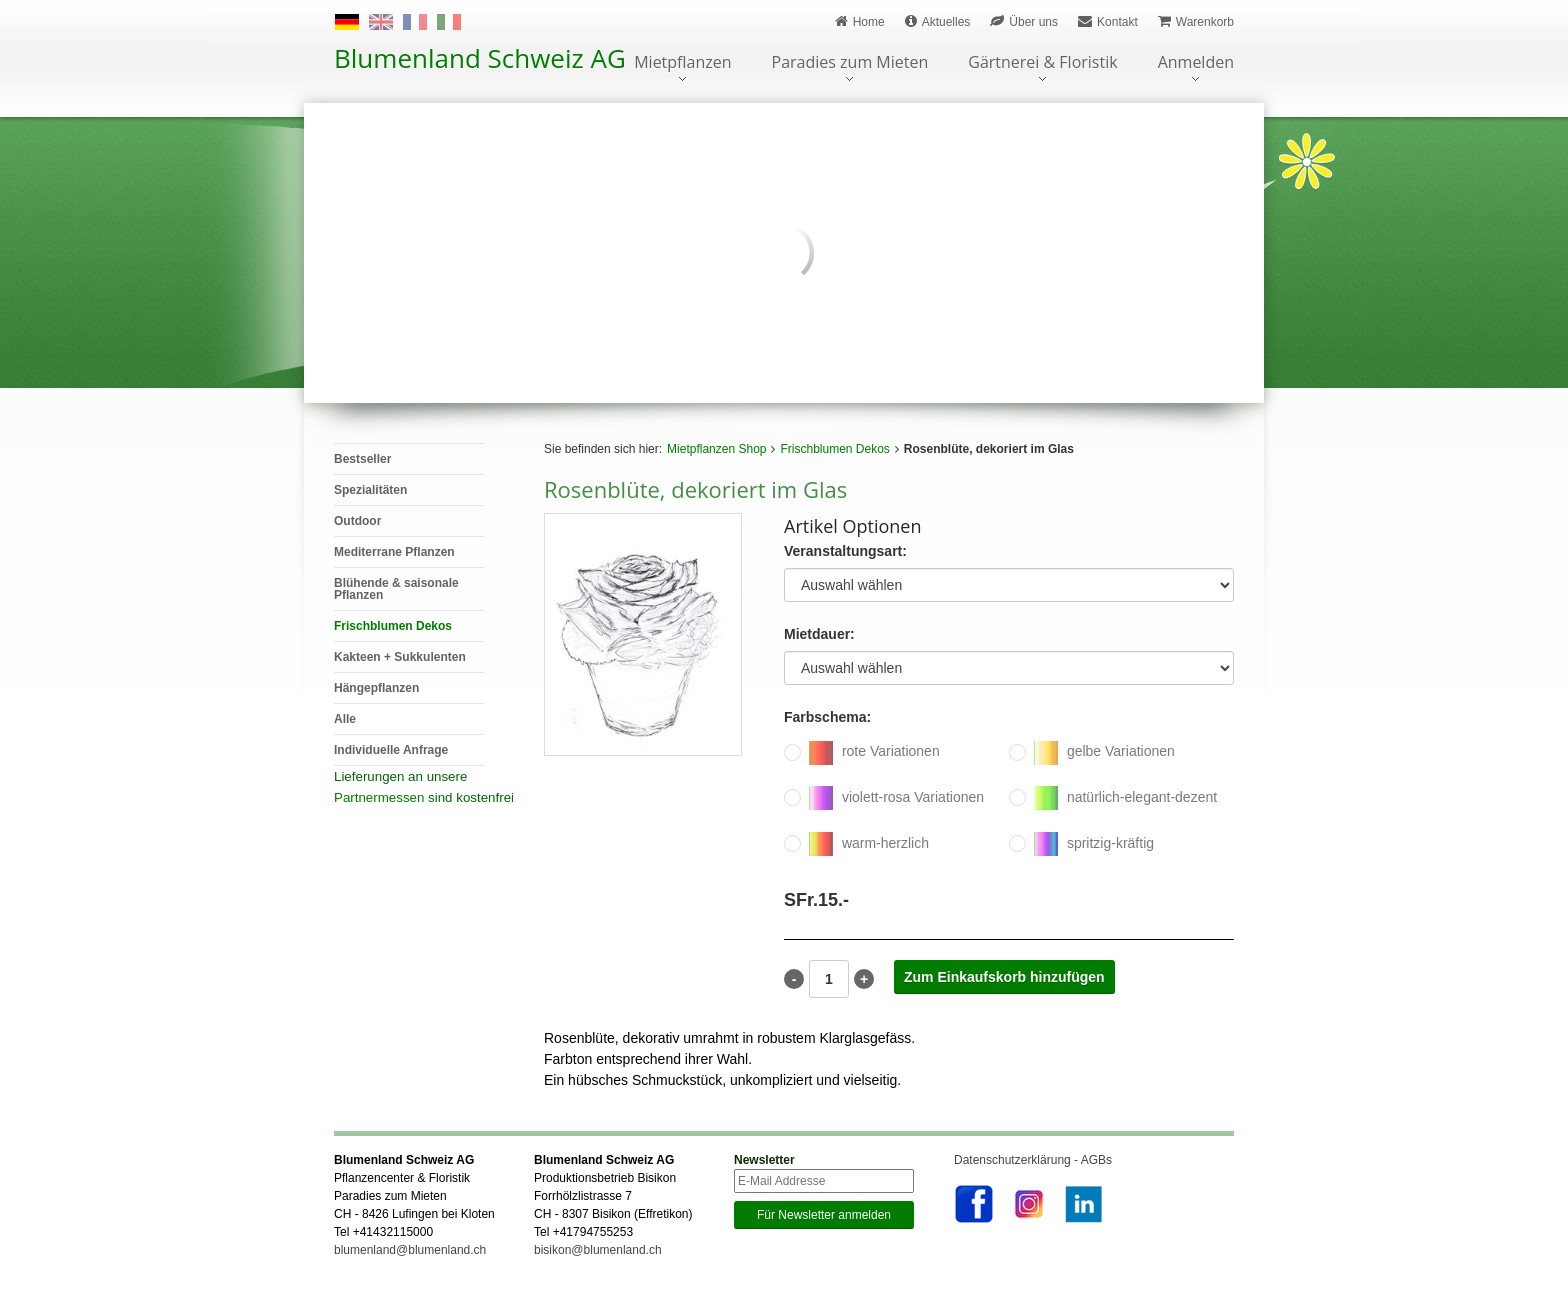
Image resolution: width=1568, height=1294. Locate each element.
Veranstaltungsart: (845, 551)
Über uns (1024, 21)
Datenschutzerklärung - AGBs (1033, 1160)
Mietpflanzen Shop (716, 449)
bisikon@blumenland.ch (598, 1250)
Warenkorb (1196, 21)
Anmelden (1196, 63)
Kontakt (1108, 21)
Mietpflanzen (682, 63)
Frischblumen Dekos (834, 449)
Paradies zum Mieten (850, 63)
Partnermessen (379, 797)
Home (860, 21)
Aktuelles (938, 21)
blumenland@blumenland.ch (410, 1250)
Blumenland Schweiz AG (480, 58)
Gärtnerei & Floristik (1042, 63)
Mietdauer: (819, 634)
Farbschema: (827, 717)
